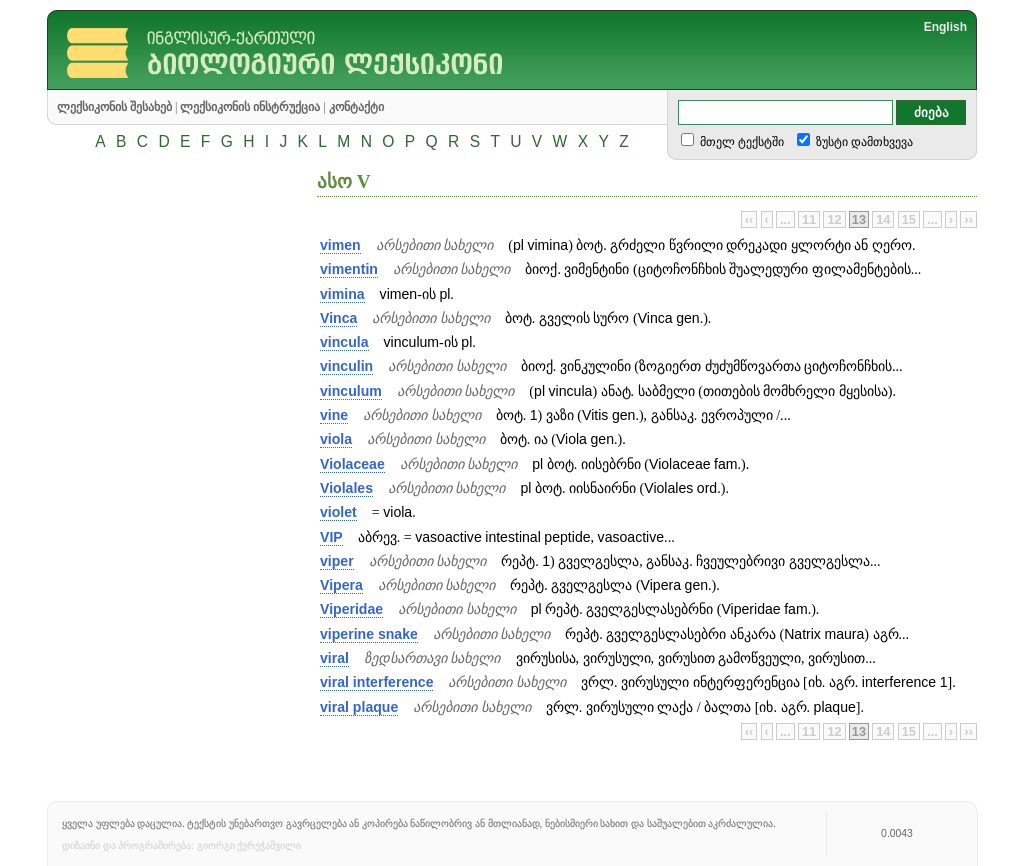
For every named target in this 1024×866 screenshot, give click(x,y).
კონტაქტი (356, 107)
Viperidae (351, 609)
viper (337, 561)
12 (834, 219)
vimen (340, 245)
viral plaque (359, 707)
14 (883, 219)
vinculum (351, 391)
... (785, 219)
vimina (342, 294)
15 (909, 219)
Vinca (338, 318)
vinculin (346, 366)
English (945, 27)
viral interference (376, 682)
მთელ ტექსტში (740, 142)
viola (336, 439)
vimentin (349, 269)
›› (968, 219)
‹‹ (749, 219)
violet (338, 512)
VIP (331, 537)
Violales (346, 488)
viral (334, 658)
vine (334, 415)
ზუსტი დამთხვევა (863, 142)
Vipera (341, 585)
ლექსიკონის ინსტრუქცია (250, 107)
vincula (344, 342)
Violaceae (352, 464)
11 (809, 219)
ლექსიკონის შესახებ (114, 107)
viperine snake (369, 634)
